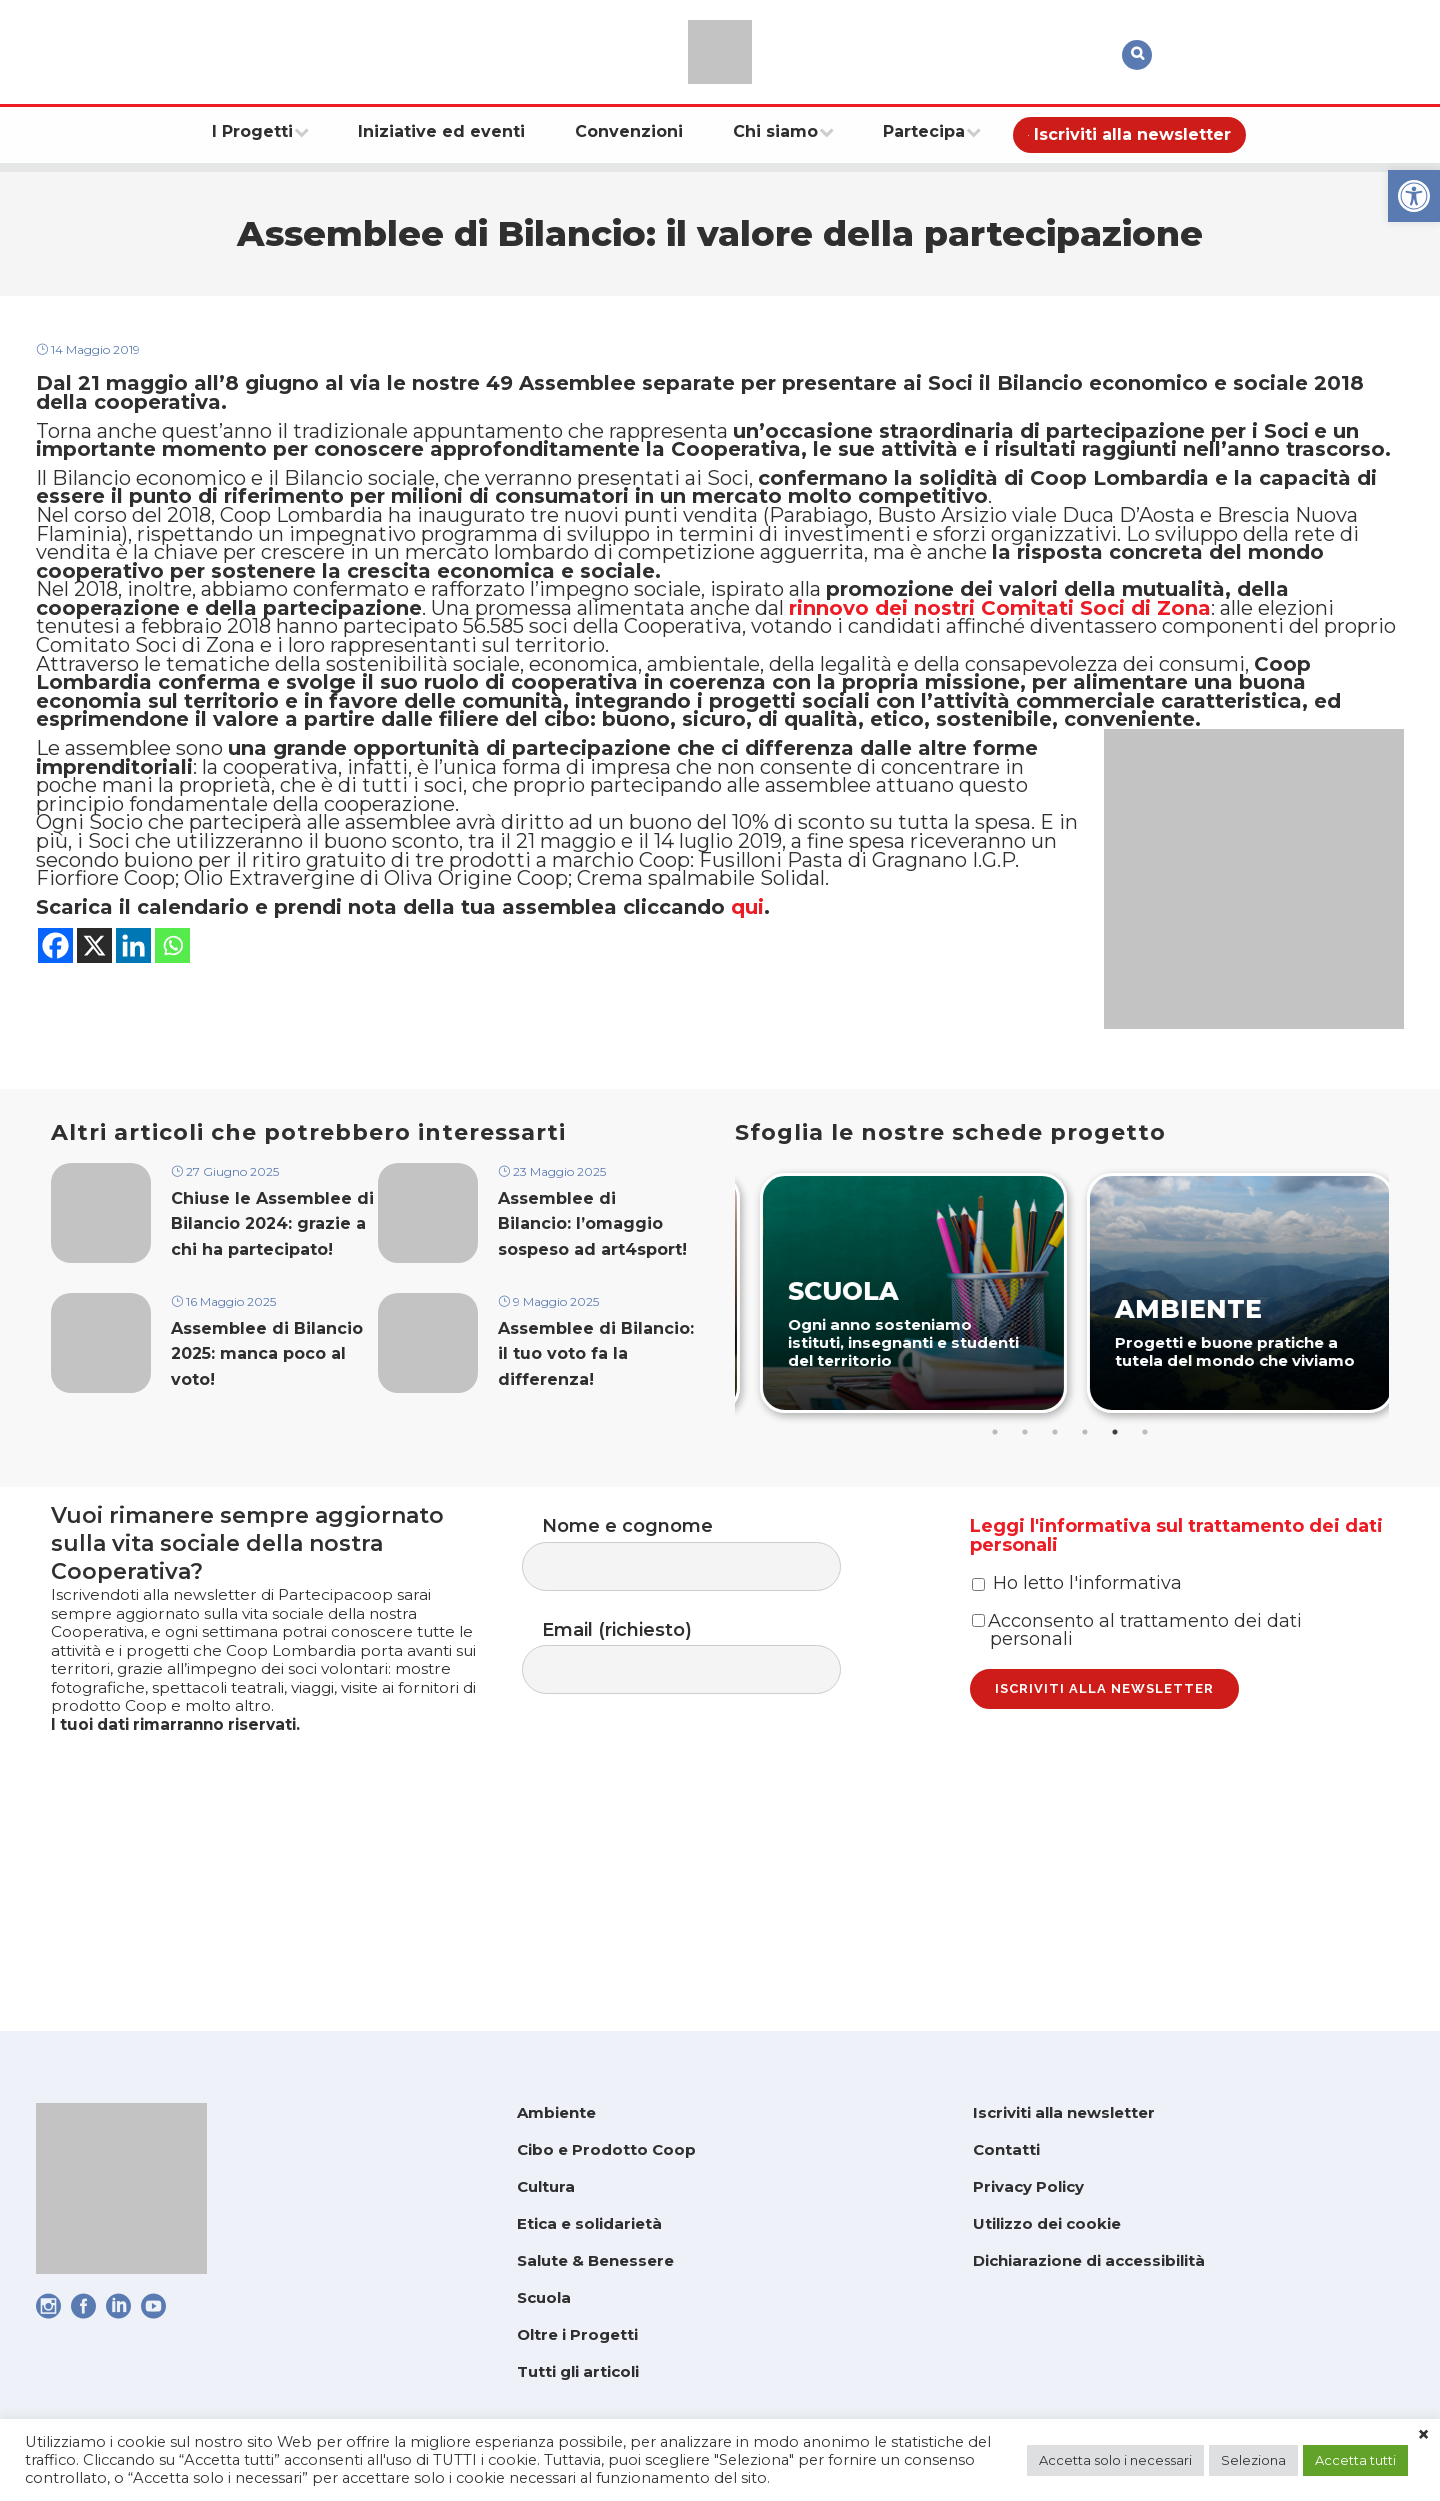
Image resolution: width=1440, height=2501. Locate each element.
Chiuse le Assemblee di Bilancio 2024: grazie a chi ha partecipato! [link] (272, 1371)
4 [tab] (1087, 1574)
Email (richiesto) (701, 1811)
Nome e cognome (701, 1700)
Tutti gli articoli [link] (578, 2371)
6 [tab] (1147, 1574)
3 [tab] (1057, 1574)
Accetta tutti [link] (1355, 2460)
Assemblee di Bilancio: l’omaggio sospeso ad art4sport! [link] (592, 1371)
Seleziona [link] (1253, 2460)
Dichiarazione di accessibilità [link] (1089, 2260)
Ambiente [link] (556, 2112)
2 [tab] (1027, 1574)
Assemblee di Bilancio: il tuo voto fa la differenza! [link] (596, 1508)
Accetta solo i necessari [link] (1115, 2460)
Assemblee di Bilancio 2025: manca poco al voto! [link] (267, 1508)
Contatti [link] (1006, 2149)
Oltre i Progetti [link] (577, 2334)
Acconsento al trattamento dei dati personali (1137, 1815)
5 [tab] (1117, 1574)
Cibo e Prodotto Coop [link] (606, 2149)
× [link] (1423, 2435)
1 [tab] (997, 1574)
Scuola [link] (544, 2297)
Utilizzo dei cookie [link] (1047, 2223)
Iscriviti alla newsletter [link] (1064, 2112)
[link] (1414, 196)
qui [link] (747, 1111)
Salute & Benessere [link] (595, 2260)
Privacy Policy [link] (1028, 2186)
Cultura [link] (546, 2186)
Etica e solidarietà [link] (589, 2223)
